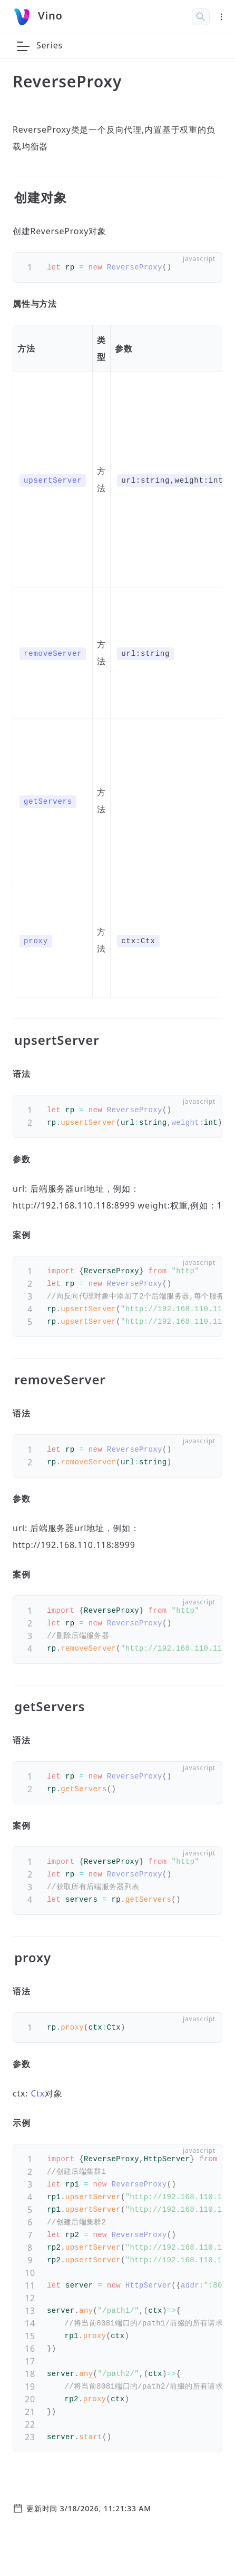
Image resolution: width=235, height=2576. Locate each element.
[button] (23, 46)
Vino (50, 15)
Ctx (38, 2093)
